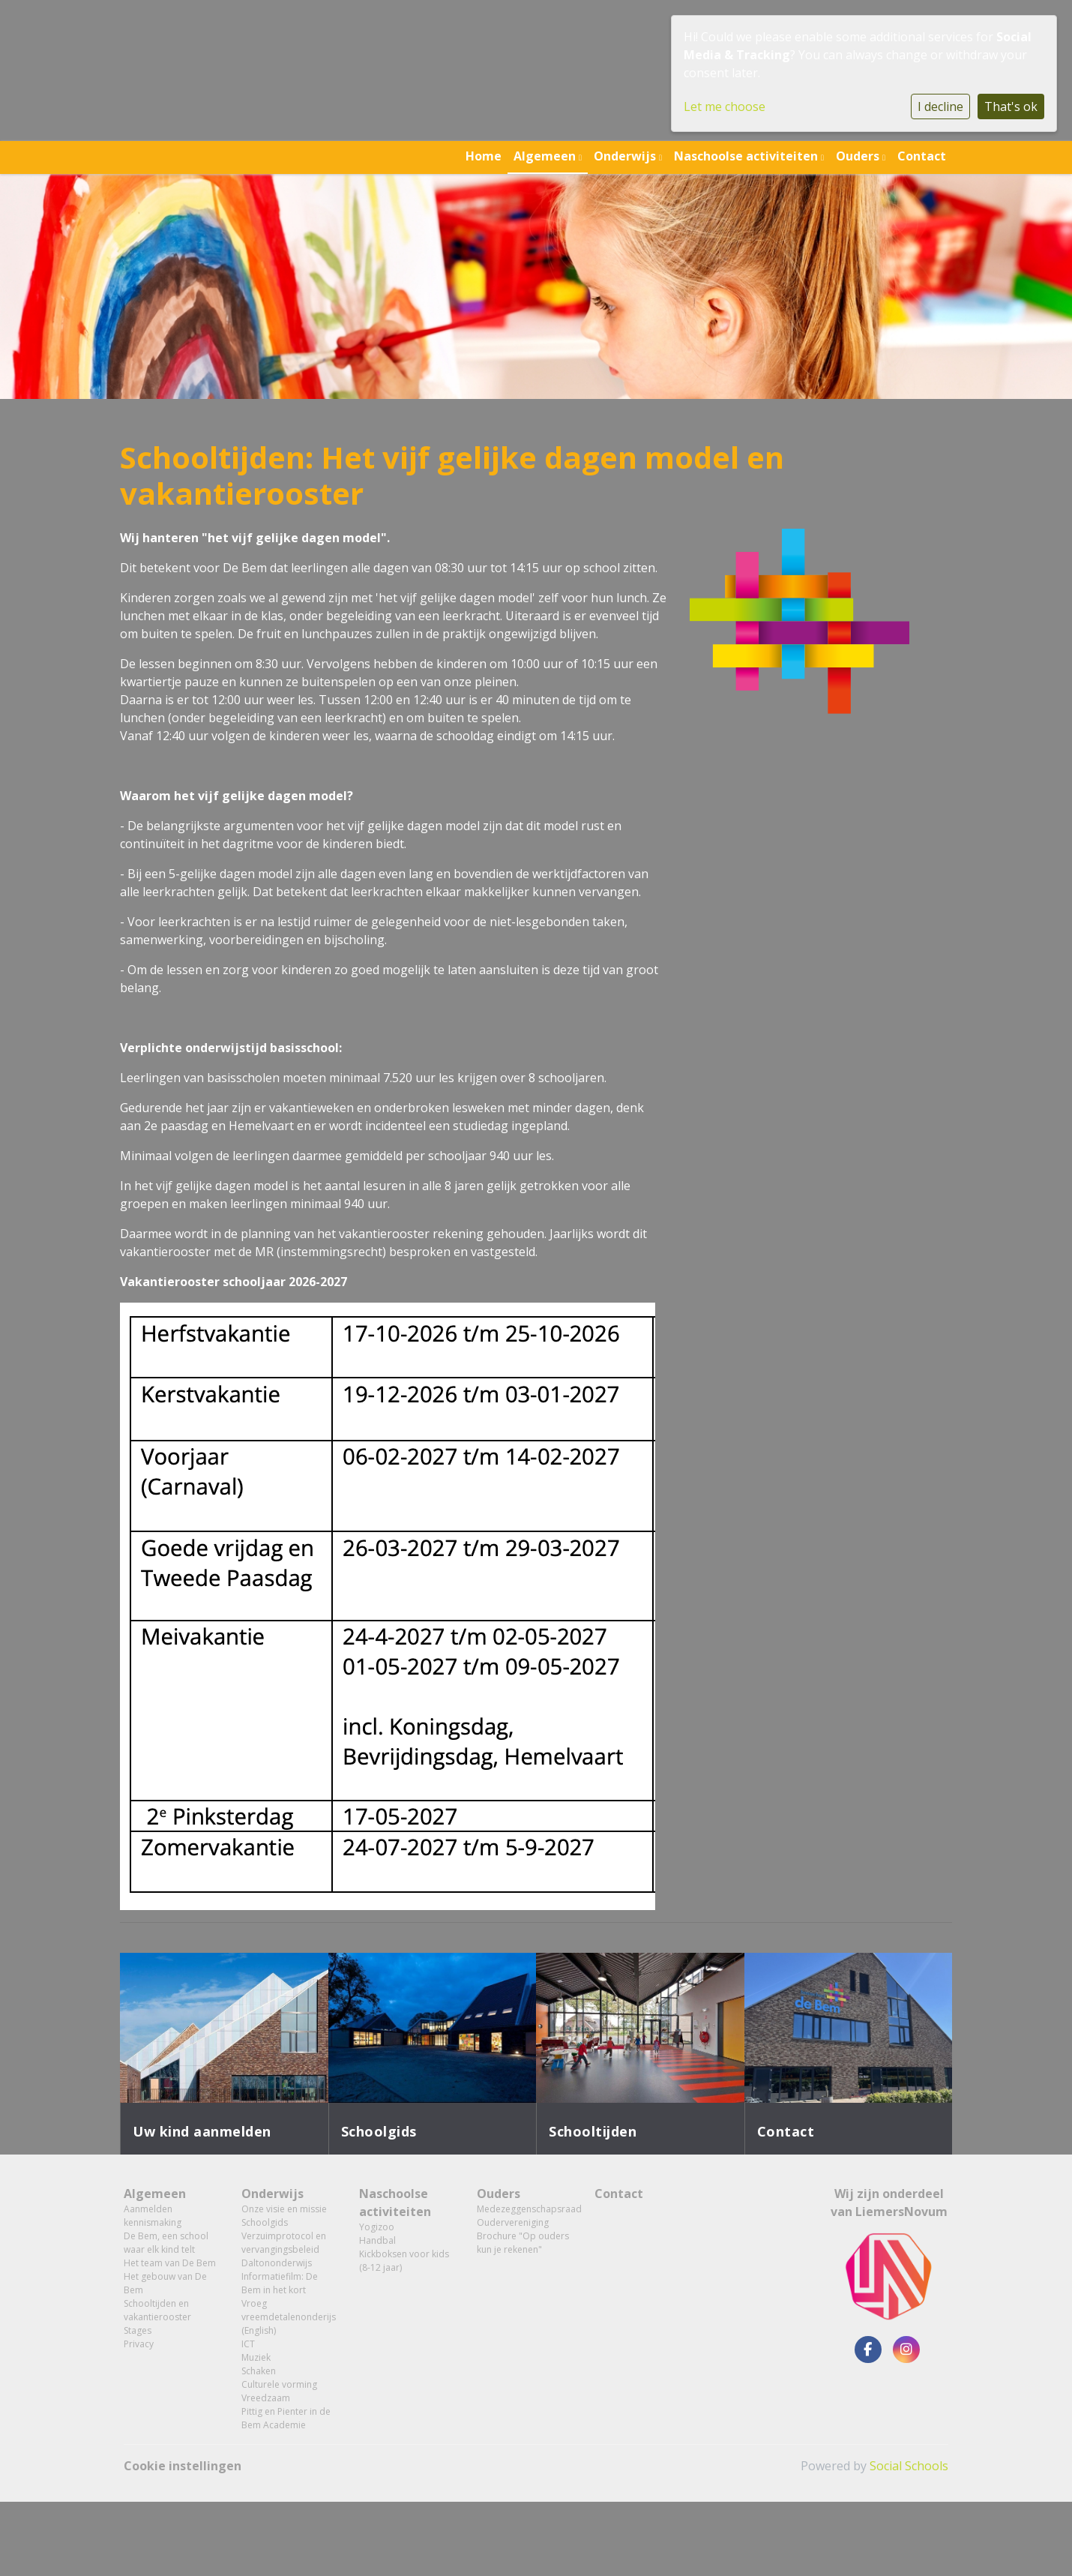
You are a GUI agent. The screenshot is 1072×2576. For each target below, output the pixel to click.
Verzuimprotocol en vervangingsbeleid (283, 2243)
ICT (248, 2344)
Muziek (256, 2357)
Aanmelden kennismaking (152, 2216)
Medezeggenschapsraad (524, 2209)
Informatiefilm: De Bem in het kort (279, 2283)
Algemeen (546, 156)
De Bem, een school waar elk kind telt (166, 2243)
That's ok (1011, 106)
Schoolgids (264, 2222)
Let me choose (724, 106)
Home (484, 156)
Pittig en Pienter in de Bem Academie (286, 2418)
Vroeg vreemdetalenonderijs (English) (288, 2317)
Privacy (139, 2344)
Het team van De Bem (170, 2263)
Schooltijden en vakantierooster (157, 2310)
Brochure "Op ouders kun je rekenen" (523, 2243)
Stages (137, 2330)
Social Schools (909, 2466)
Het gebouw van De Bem (165, 2283)
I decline (940, 106)
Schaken (258, 2371)
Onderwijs (626, 156)
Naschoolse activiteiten (747, 156)
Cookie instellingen (182, 2466)
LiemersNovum (901, 2211)
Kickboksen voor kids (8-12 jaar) (404, 2261)
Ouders (859, 156)
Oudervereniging (513, 2222)
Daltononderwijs (276, 2263)
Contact (921, 156)
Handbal (377, 2240)
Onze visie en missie (284, 2209)
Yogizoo (376, 2227)
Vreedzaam (265, 2398)
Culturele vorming (279, 2384)
